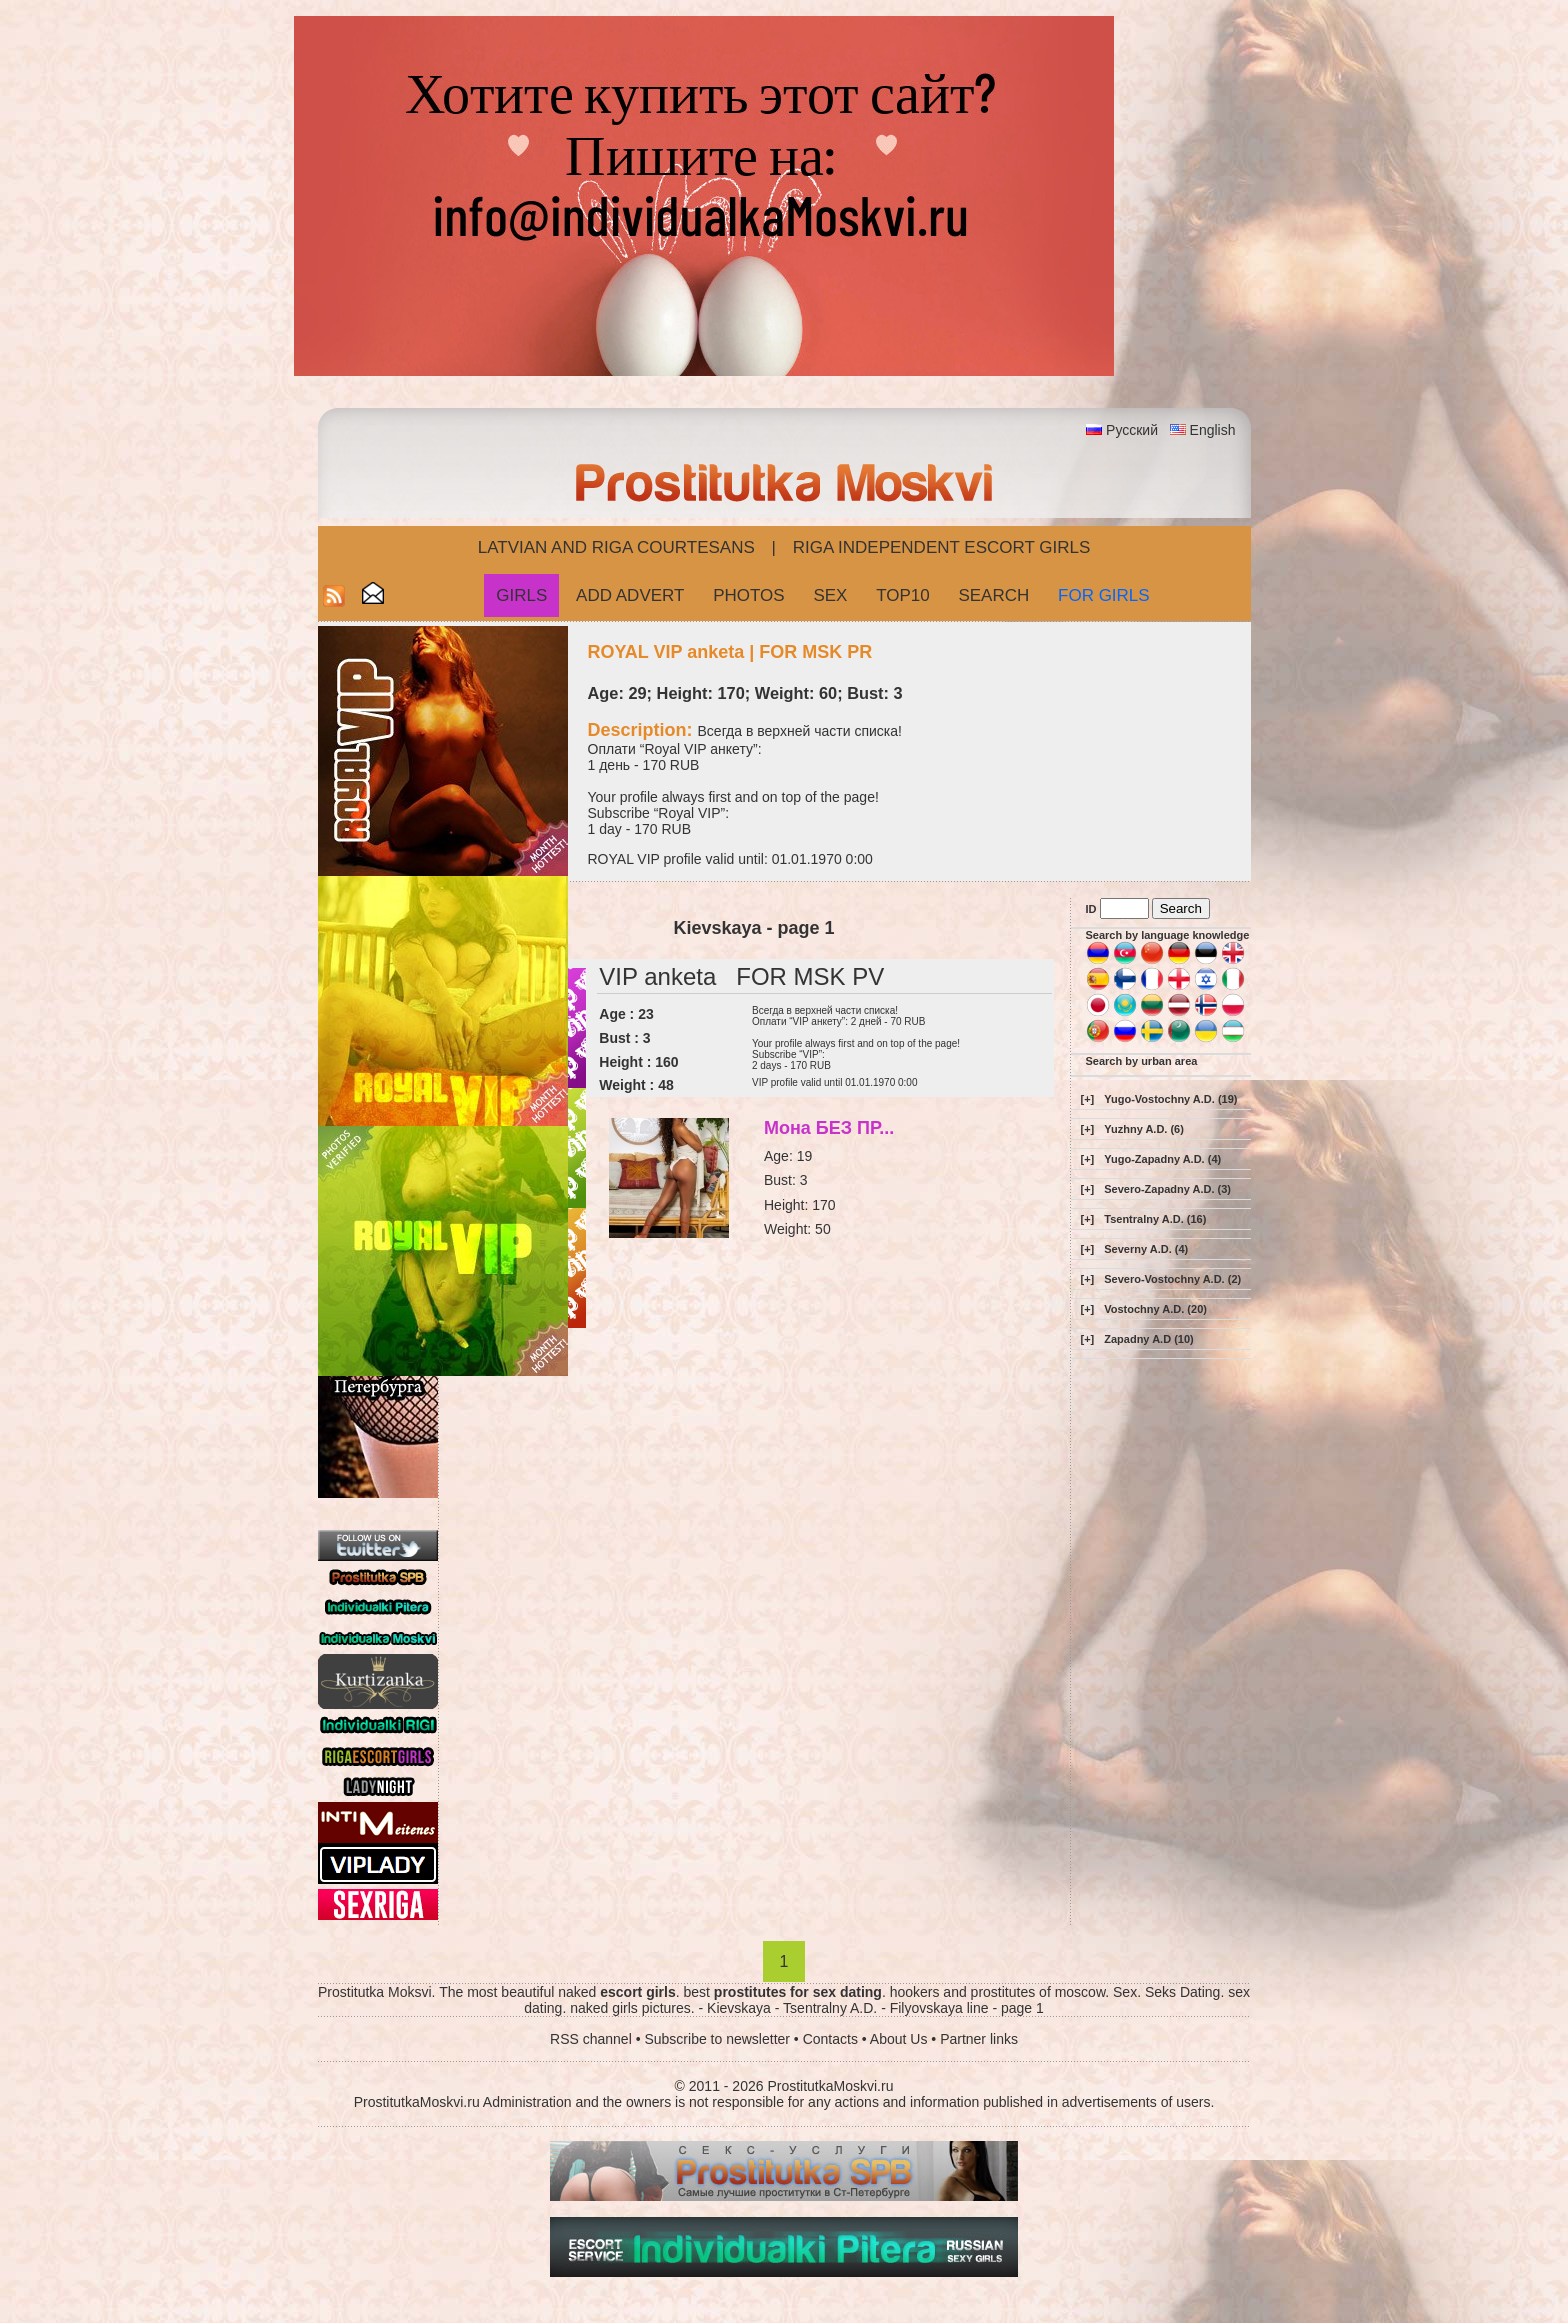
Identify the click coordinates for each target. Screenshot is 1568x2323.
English (1213, 430)
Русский (1132, 430)
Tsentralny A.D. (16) (1155, 1219)
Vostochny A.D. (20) (1155, 1309)
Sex (830, 595)
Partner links (979, 2039)
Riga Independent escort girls (942, 547)
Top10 (903, 595)
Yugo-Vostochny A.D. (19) (1170, 1099)
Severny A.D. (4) (1146, 1249)
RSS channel (591, 2039)
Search (993, 595)
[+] (1088, 1099)
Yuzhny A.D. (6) (1144, 1129)
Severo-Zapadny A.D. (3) (1167, 1189)
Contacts (830, 2039)
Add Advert (630, 595)
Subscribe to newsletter (717, 2039)
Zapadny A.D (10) (1148, 1339)
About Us (899, 2039)
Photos (748, 595)
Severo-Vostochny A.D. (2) (1172, 1279)
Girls (521, 595)
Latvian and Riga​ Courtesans (616, 547)
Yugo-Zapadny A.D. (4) (1162, 1159)
